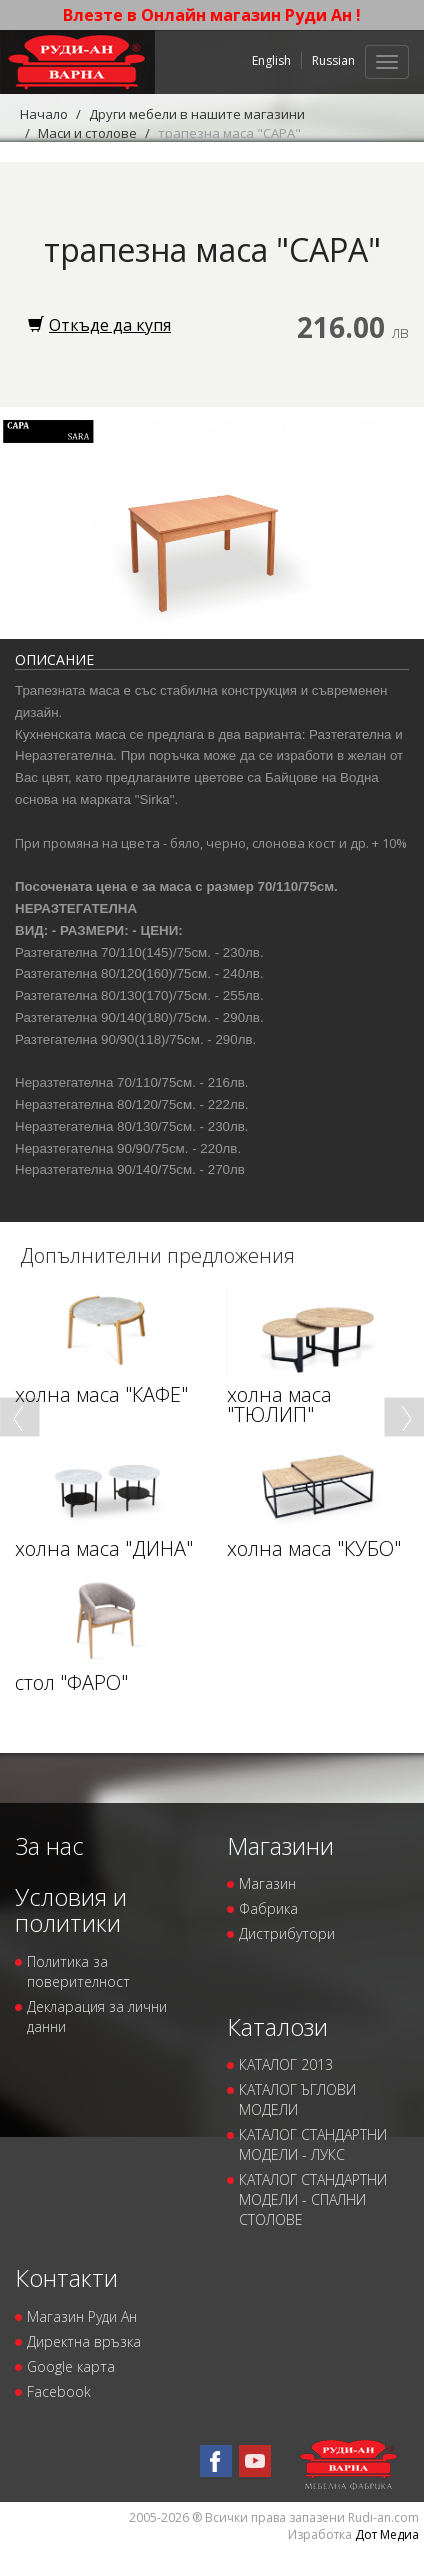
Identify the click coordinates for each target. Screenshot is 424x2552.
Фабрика (268, 1908)
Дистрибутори (287, 1933)
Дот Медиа (387, 2534)
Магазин (267, 1883)
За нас (49, 1845)
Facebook (59, 2391)
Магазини (280, 1845)
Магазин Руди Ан (82, 2316)
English (271, 60)
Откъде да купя (99, 325)
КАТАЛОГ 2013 (286, 2064)
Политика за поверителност (78, 1971)
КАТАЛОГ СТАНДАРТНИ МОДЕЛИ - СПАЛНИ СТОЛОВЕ (313, 2199)
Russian (333, 60)
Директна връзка (84, 2341)
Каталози (277, 2026)
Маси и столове (87, 133)
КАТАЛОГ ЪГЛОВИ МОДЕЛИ (297, 2099)
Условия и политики (71, 1909)
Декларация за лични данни (97, 2016)
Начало (44, 114)
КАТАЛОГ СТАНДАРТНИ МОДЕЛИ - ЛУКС (313, 2144)
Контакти (66, 2277)
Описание (54, 659)
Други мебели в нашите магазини (197, 114)
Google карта (71, 2366)
